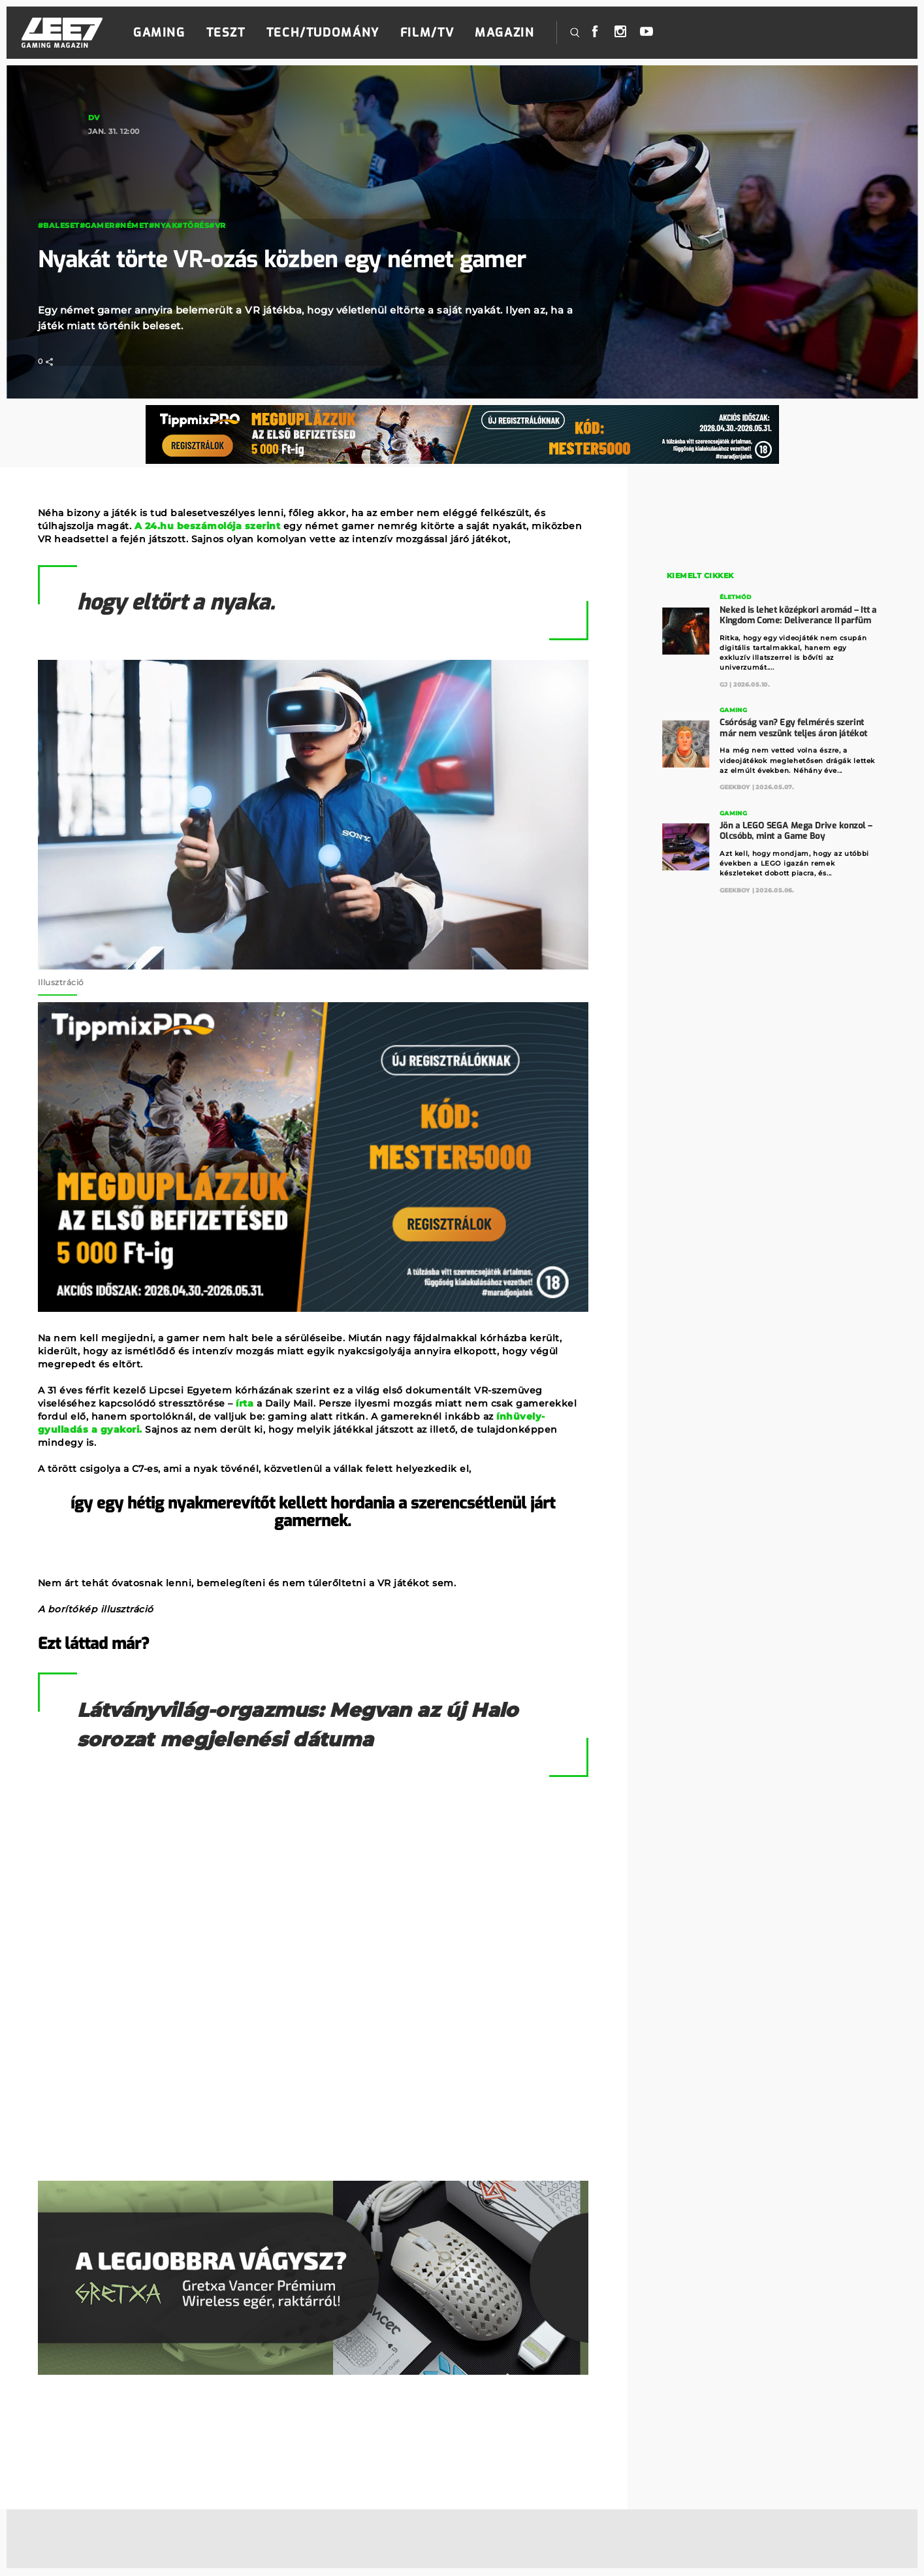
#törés (193, 225)
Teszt (226, 33)
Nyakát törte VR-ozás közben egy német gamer (299, 259)
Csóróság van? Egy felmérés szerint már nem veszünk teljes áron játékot (793, 727)
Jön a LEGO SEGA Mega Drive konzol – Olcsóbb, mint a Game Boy (796, 829)
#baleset (59, 225)
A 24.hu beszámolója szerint (208, 526)
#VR (217, 225)
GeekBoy (735, 786)
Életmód (735, 596)
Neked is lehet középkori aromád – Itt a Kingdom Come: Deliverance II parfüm (798, 614)
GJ (723, 683)
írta (244, 1403)
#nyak (163, 225)
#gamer (97, 225)
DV (94, 117)
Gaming (159, 33)
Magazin (504, 33)
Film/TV (427, 33)
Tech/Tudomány (322, 33)
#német (132, 225)
